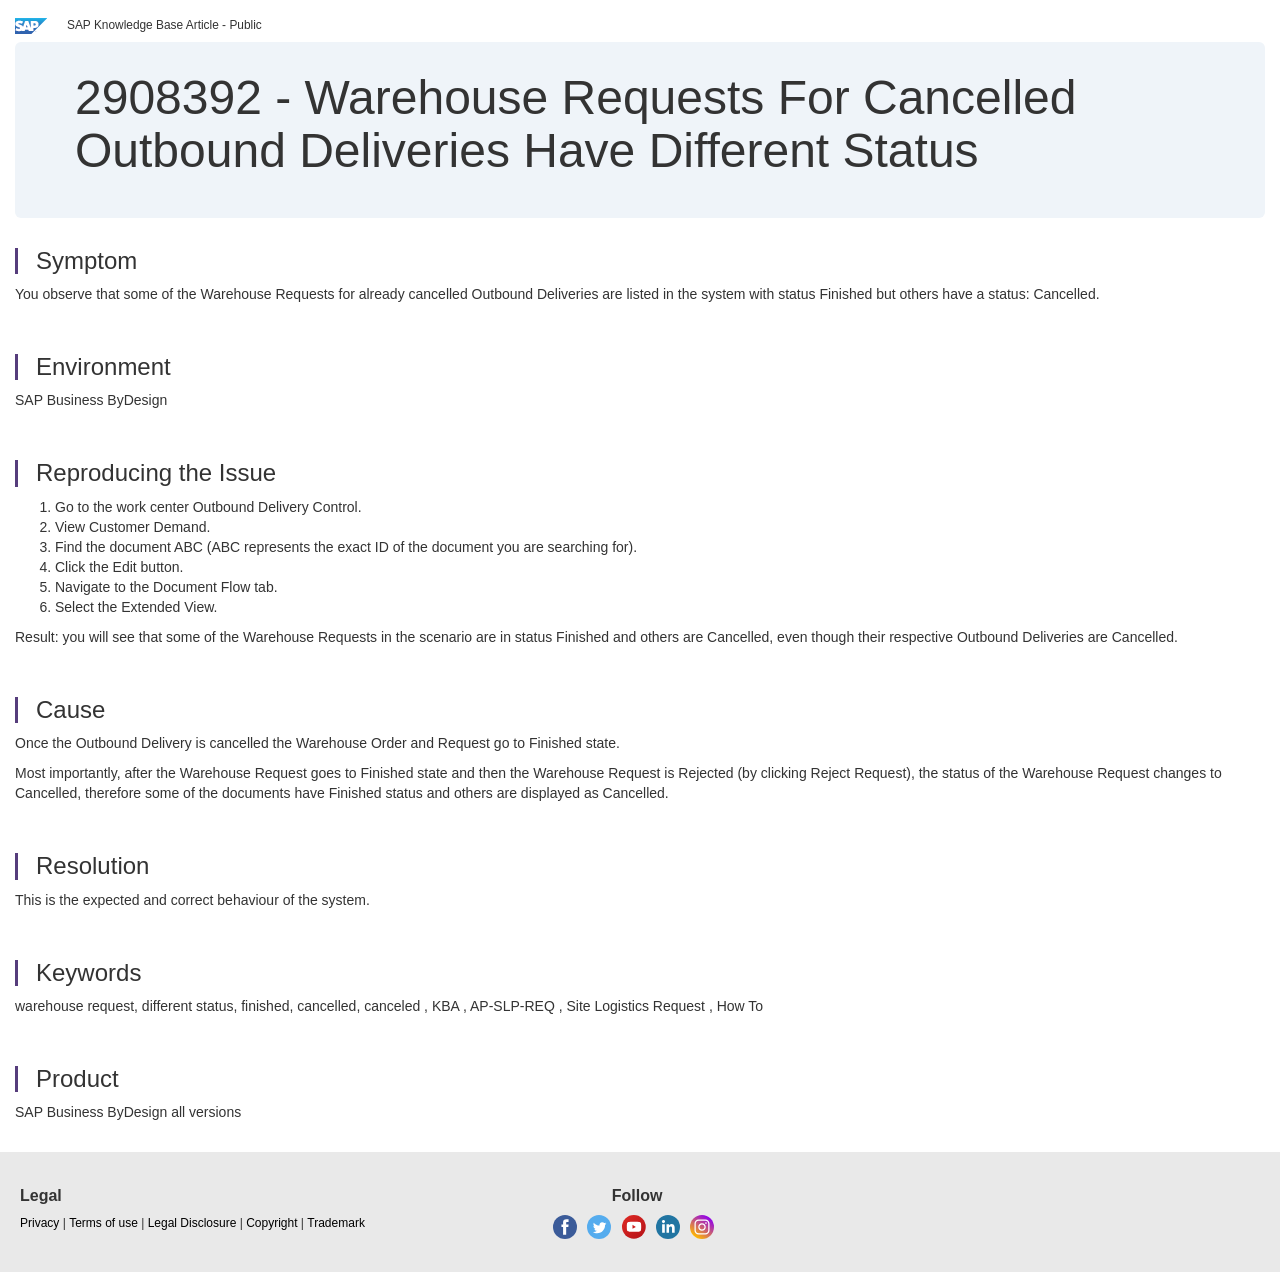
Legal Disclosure (192, 1223)
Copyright (271, 1223)
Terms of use (103, 1223)
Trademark (336, 1223)
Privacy (39, 1223)
